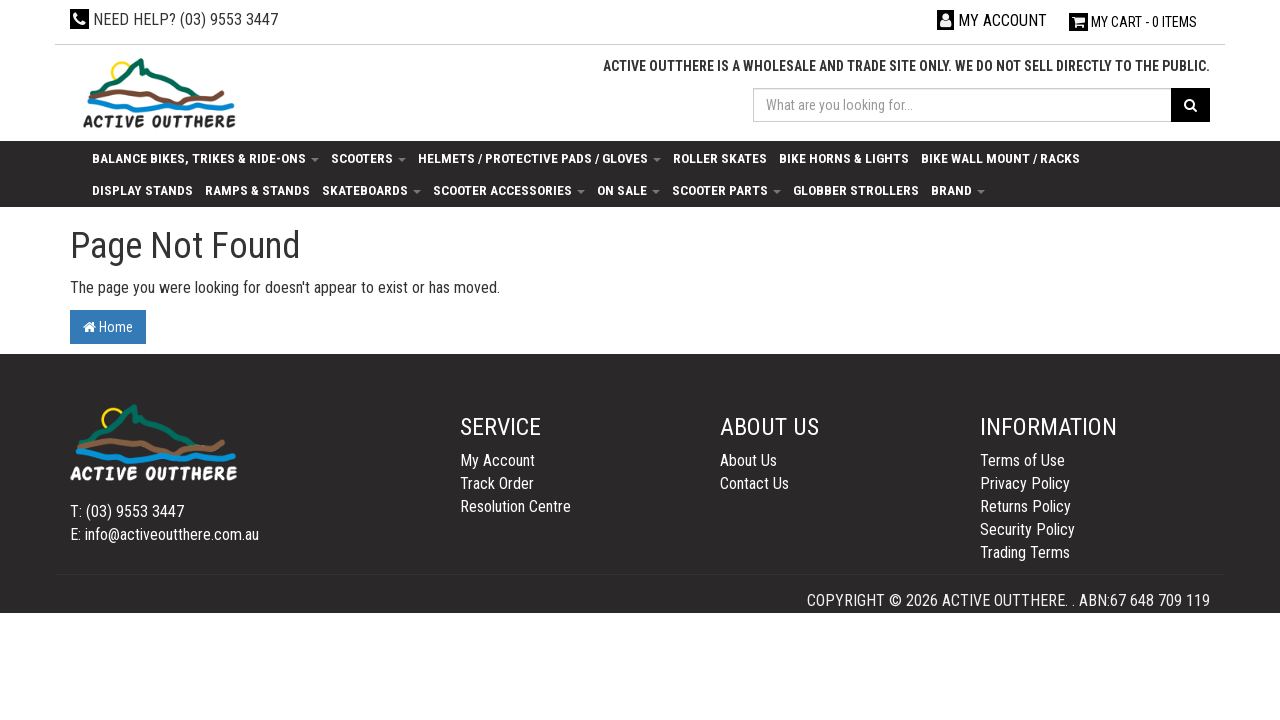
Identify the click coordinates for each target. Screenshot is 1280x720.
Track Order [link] (497, 483)
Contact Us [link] (754, 483)
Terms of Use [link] (1022, 460)
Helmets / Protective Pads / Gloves (539, 158)
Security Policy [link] (1027, 529)
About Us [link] (748, 460)
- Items (1133, 22)
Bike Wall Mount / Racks (1000, 158)
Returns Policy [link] (1025, 506)
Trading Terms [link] (1025, 552)
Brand (958, 190)
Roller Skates (720, 158)
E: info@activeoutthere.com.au (164, 534)
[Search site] (1190, 105)
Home (108, 327)
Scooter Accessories (509, 190)
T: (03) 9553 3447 (127, 511)
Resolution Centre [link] (515, 506)
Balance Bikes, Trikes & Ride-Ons (205, 158)
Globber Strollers (856, 190)
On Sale (628, 190)
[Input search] (963, 105)
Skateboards (371, 190)
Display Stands (142, 190)
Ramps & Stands (257, 190)
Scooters (368, 158)
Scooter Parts (726, 190)
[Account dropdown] (992, 20)
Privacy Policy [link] (1025, 483)
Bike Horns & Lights (844, 158)
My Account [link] (497, 460)
